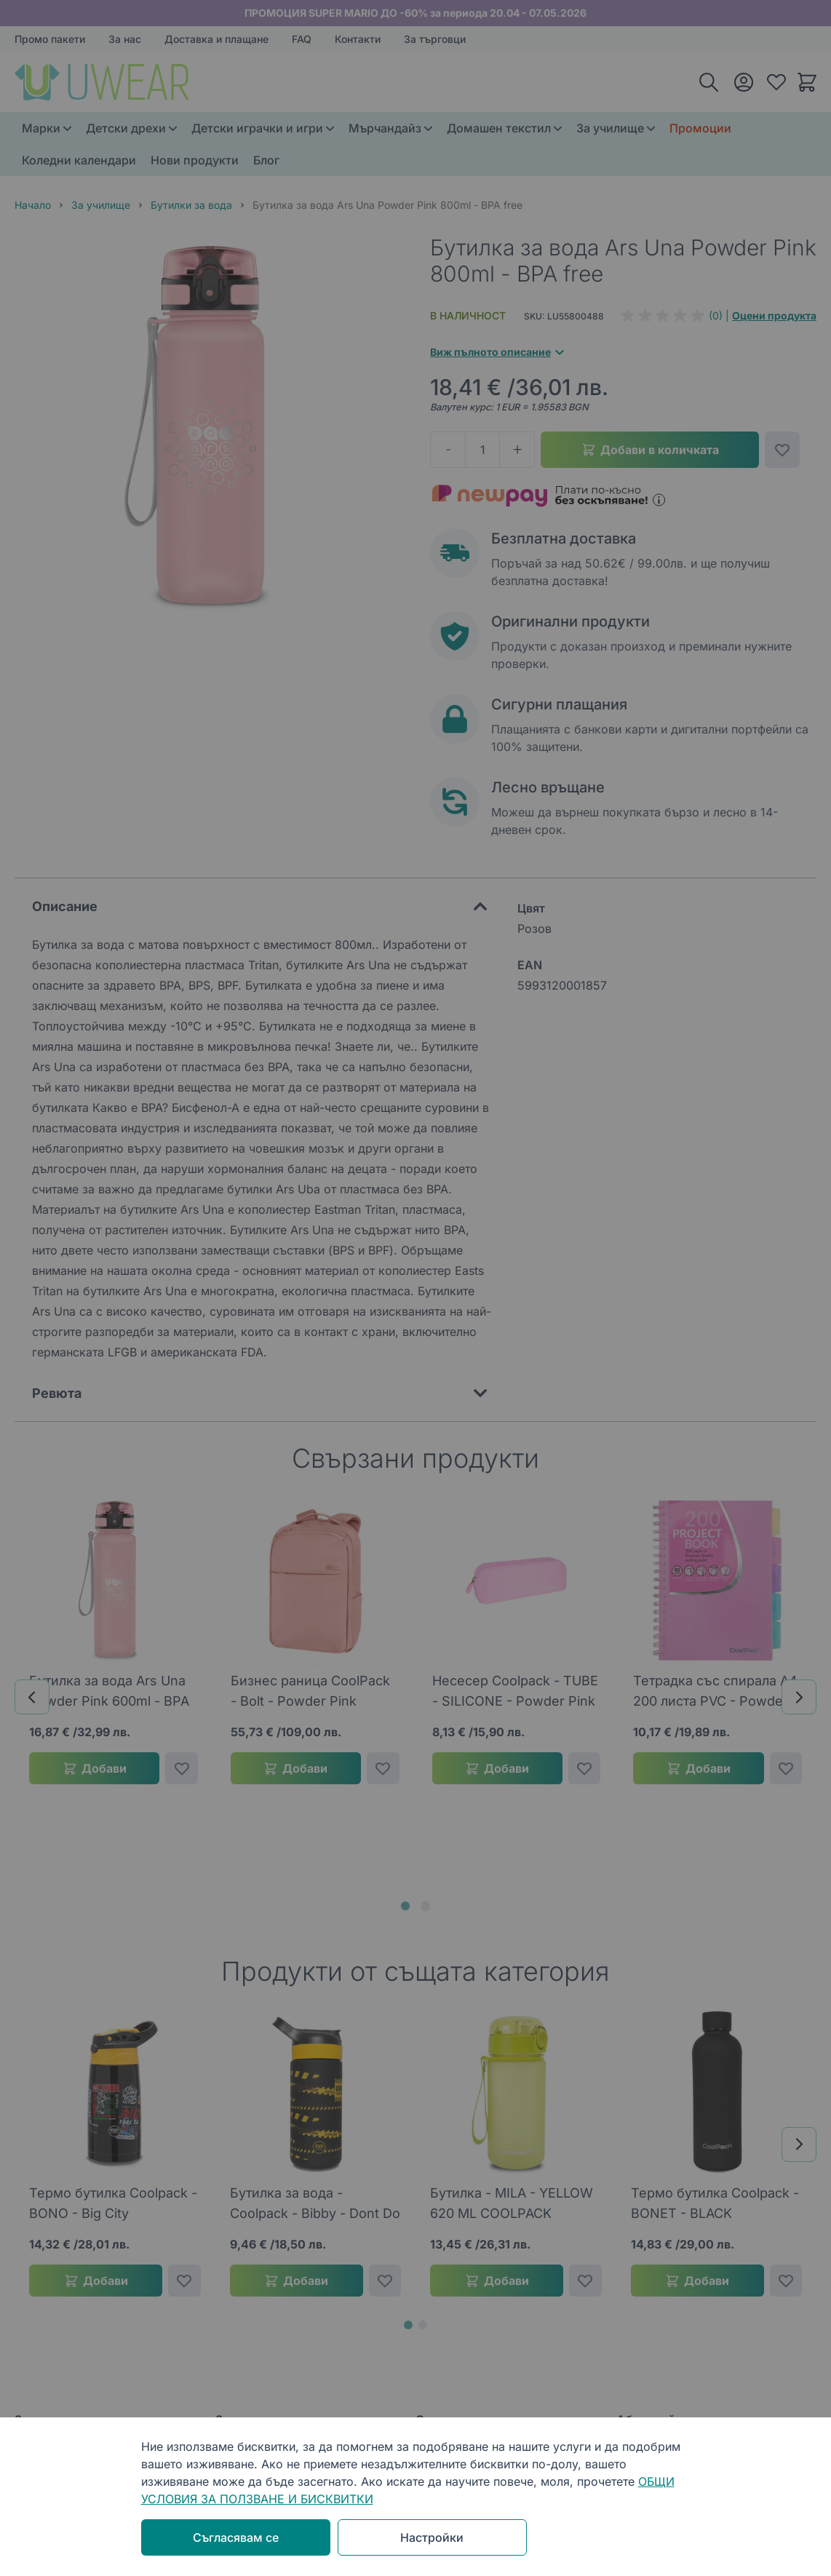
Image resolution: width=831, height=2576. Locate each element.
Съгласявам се (236, 2537)
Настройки (432, 2537)
